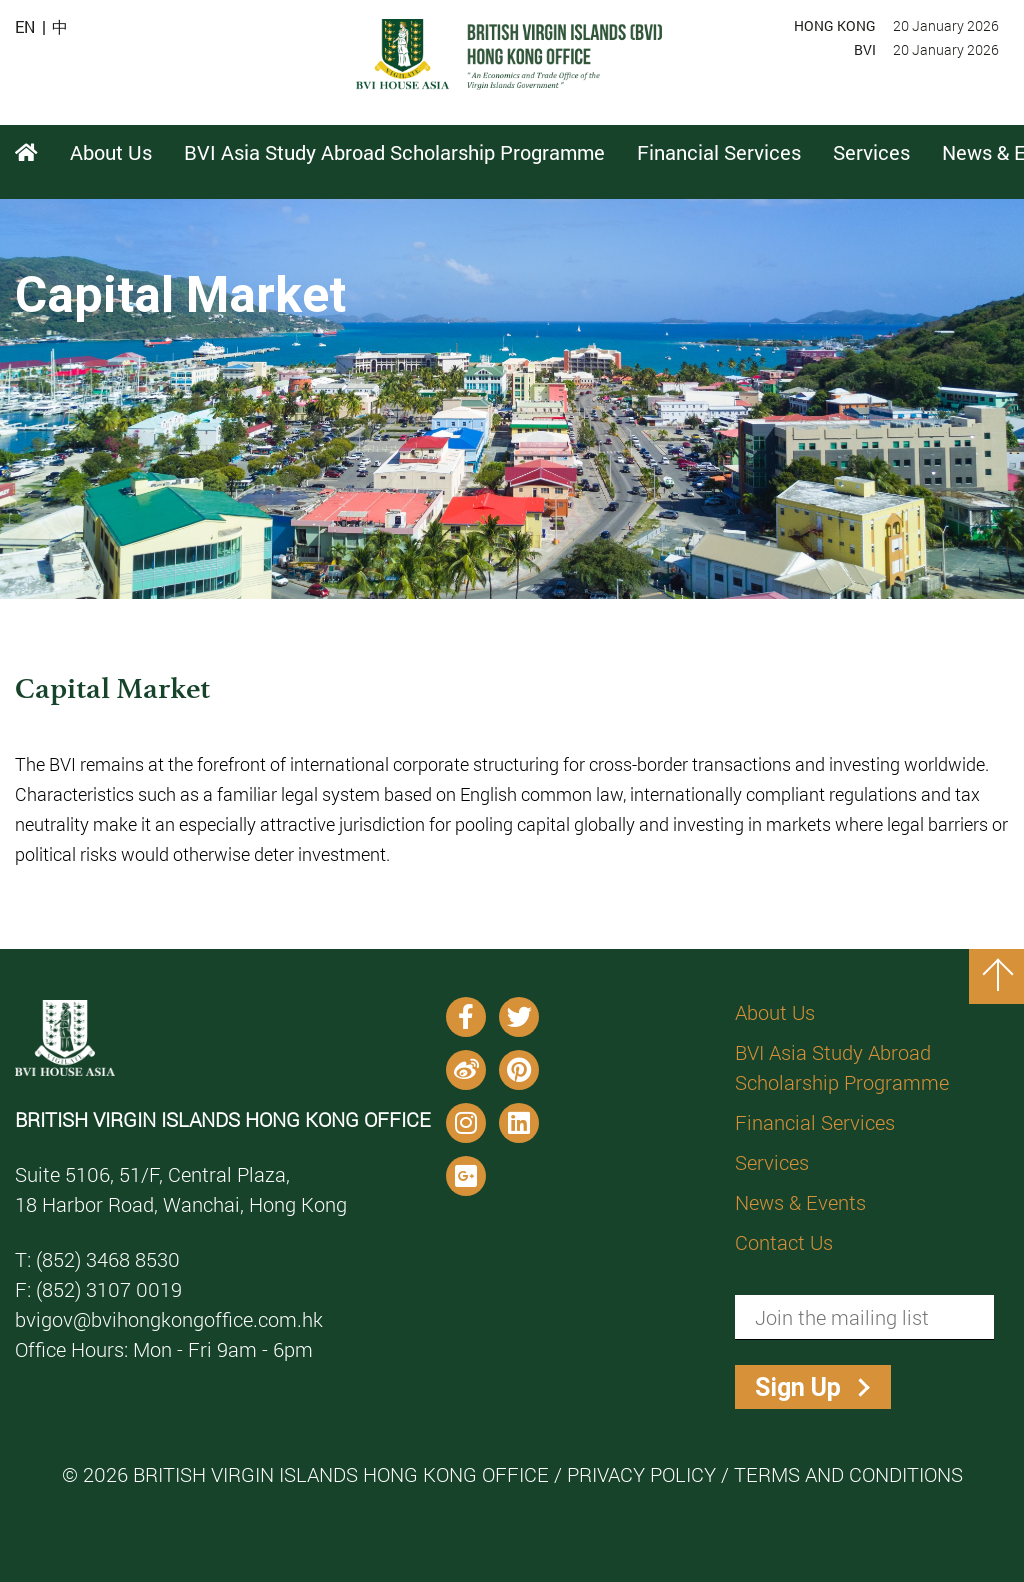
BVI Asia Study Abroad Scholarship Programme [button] (394, 152)
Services (772, 1162)
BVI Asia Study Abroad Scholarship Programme (842, 1067)
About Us (775, 1012)
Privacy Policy (641, 1474)
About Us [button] (111, 152)
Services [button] (871, 152)
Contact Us (784, 1242)
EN (25, 27)
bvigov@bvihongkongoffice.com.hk (169, 1319)
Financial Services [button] (719, 152)
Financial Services (815, 1122)
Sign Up (798, 1387)
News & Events (800, 1202)
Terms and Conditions (848, 1474)
